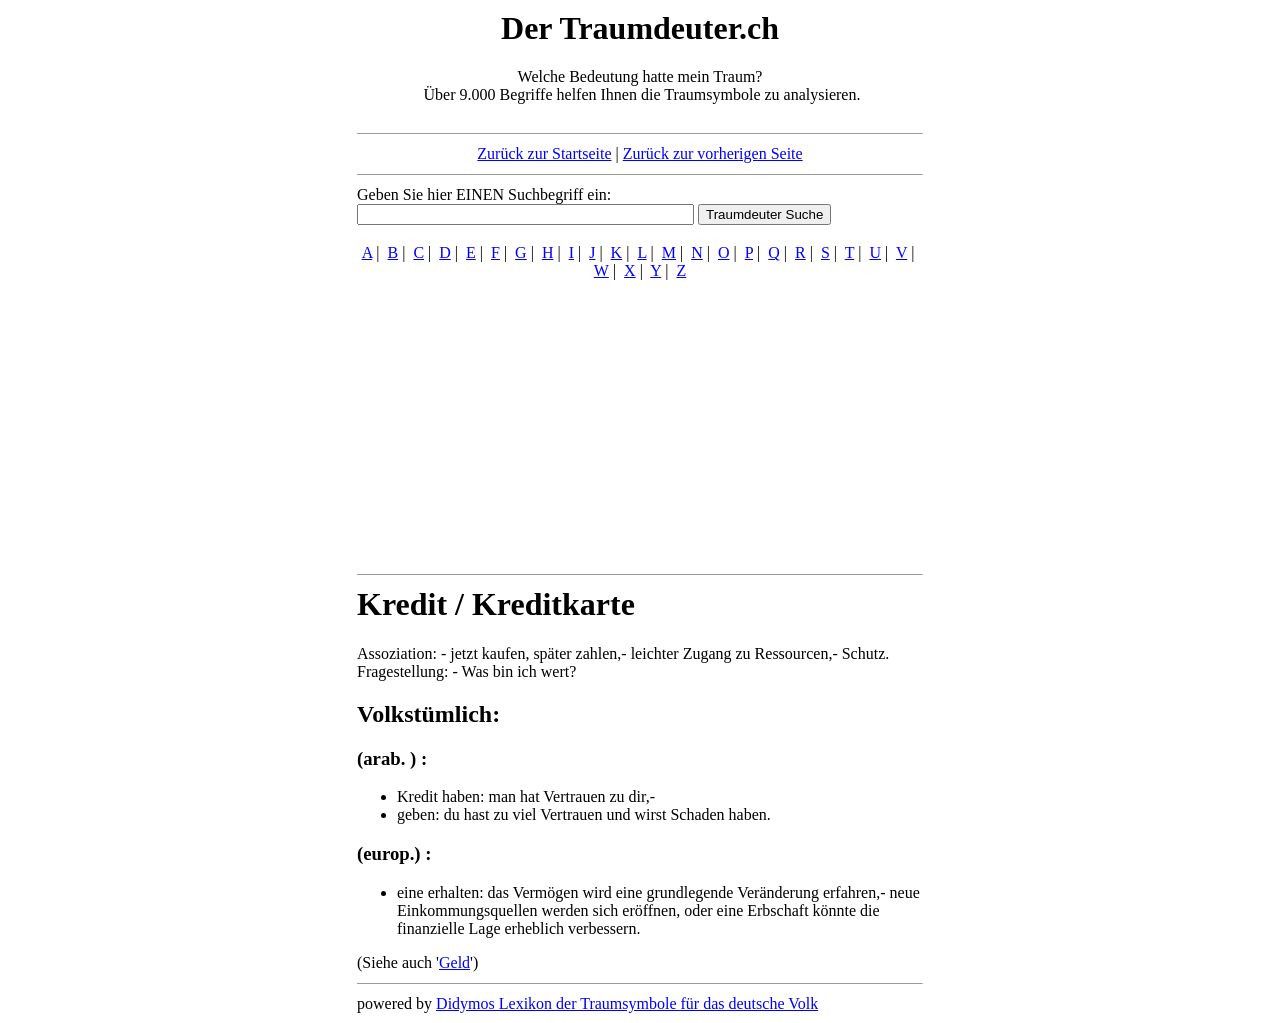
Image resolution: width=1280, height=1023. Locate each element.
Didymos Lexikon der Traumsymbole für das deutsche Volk (627, 1003)
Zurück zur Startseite (544, 153)
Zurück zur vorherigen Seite (713, 153)
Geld (454, 962)
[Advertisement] (235, 308)
